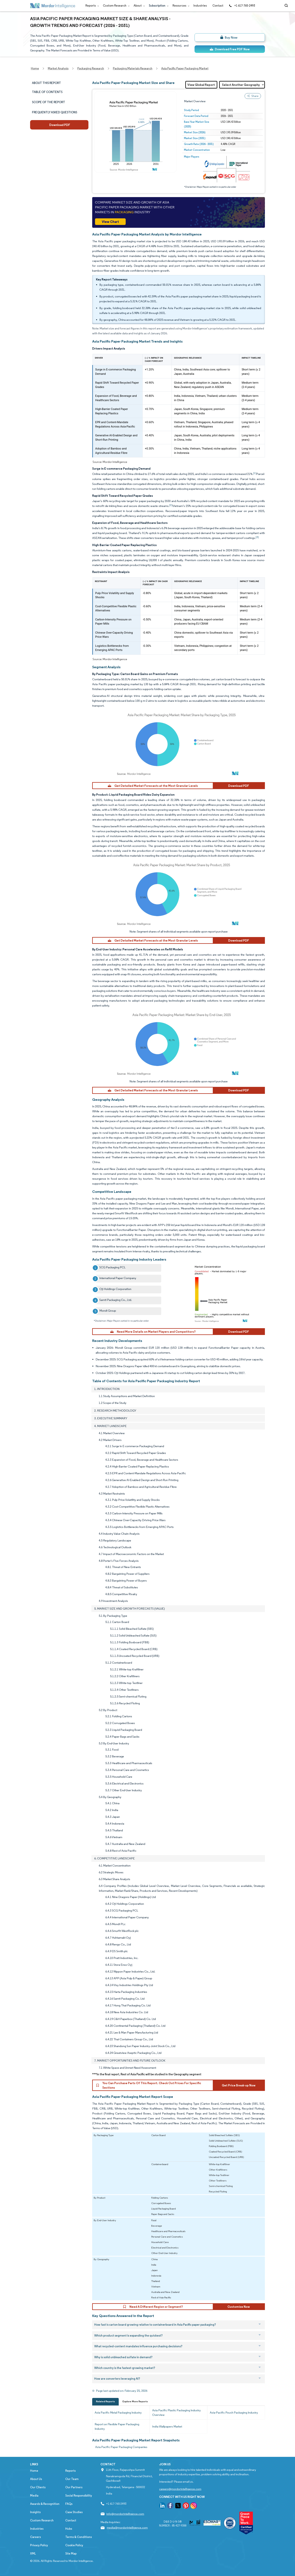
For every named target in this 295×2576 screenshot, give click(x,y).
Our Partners (73, 2457)
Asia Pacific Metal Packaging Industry (118, 2383)
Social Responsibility (78, 2466)
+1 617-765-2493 (237, 5)
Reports (95, 5)
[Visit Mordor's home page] (52, 5)
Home (33, 2441)
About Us (36, 2449)
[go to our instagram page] (193, 2477)
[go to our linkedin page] (162, 2477)
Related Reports (104, 2371)
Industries (198, 5)
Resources (179, 5)
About (139, 5)
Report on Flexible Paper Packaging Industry (116, 2397)
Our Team (71, 2449)
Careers (34, 2507)
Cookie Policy (73, 2515)
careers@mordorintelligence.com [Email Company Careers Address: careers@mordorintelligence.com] (179, 2459)
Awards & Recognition (44, 2474)
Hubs (68, 2499)
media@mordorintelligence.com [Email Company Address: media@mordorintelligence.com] (126, 2498)
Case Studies (73, 2482)
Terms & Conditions (77, 2507)
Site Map (70, 2524)
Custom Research (117, 5)
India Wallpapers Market (167, 2396)
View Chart (109, 216)
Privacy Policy (39, 2515)
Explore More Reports (131, 2371)
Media (34, 2466)
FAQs (68, 2474)
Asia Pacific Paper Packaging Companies (120, 2417)
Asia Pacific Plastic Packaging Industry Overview (176, 2383)
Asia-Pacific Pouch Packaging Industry (233, 2383)
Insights (35, 2482)
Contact (214, 5)
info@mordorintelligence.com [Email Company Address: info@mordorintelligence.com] (124, 2484)
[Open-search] (286, 5)
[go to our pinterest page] (186, 2477)
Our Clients (37, 2457)
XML (33, 2524)
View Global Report (205, 84)
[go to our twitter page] (178, 2477)
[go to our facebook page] (170, 2477)
